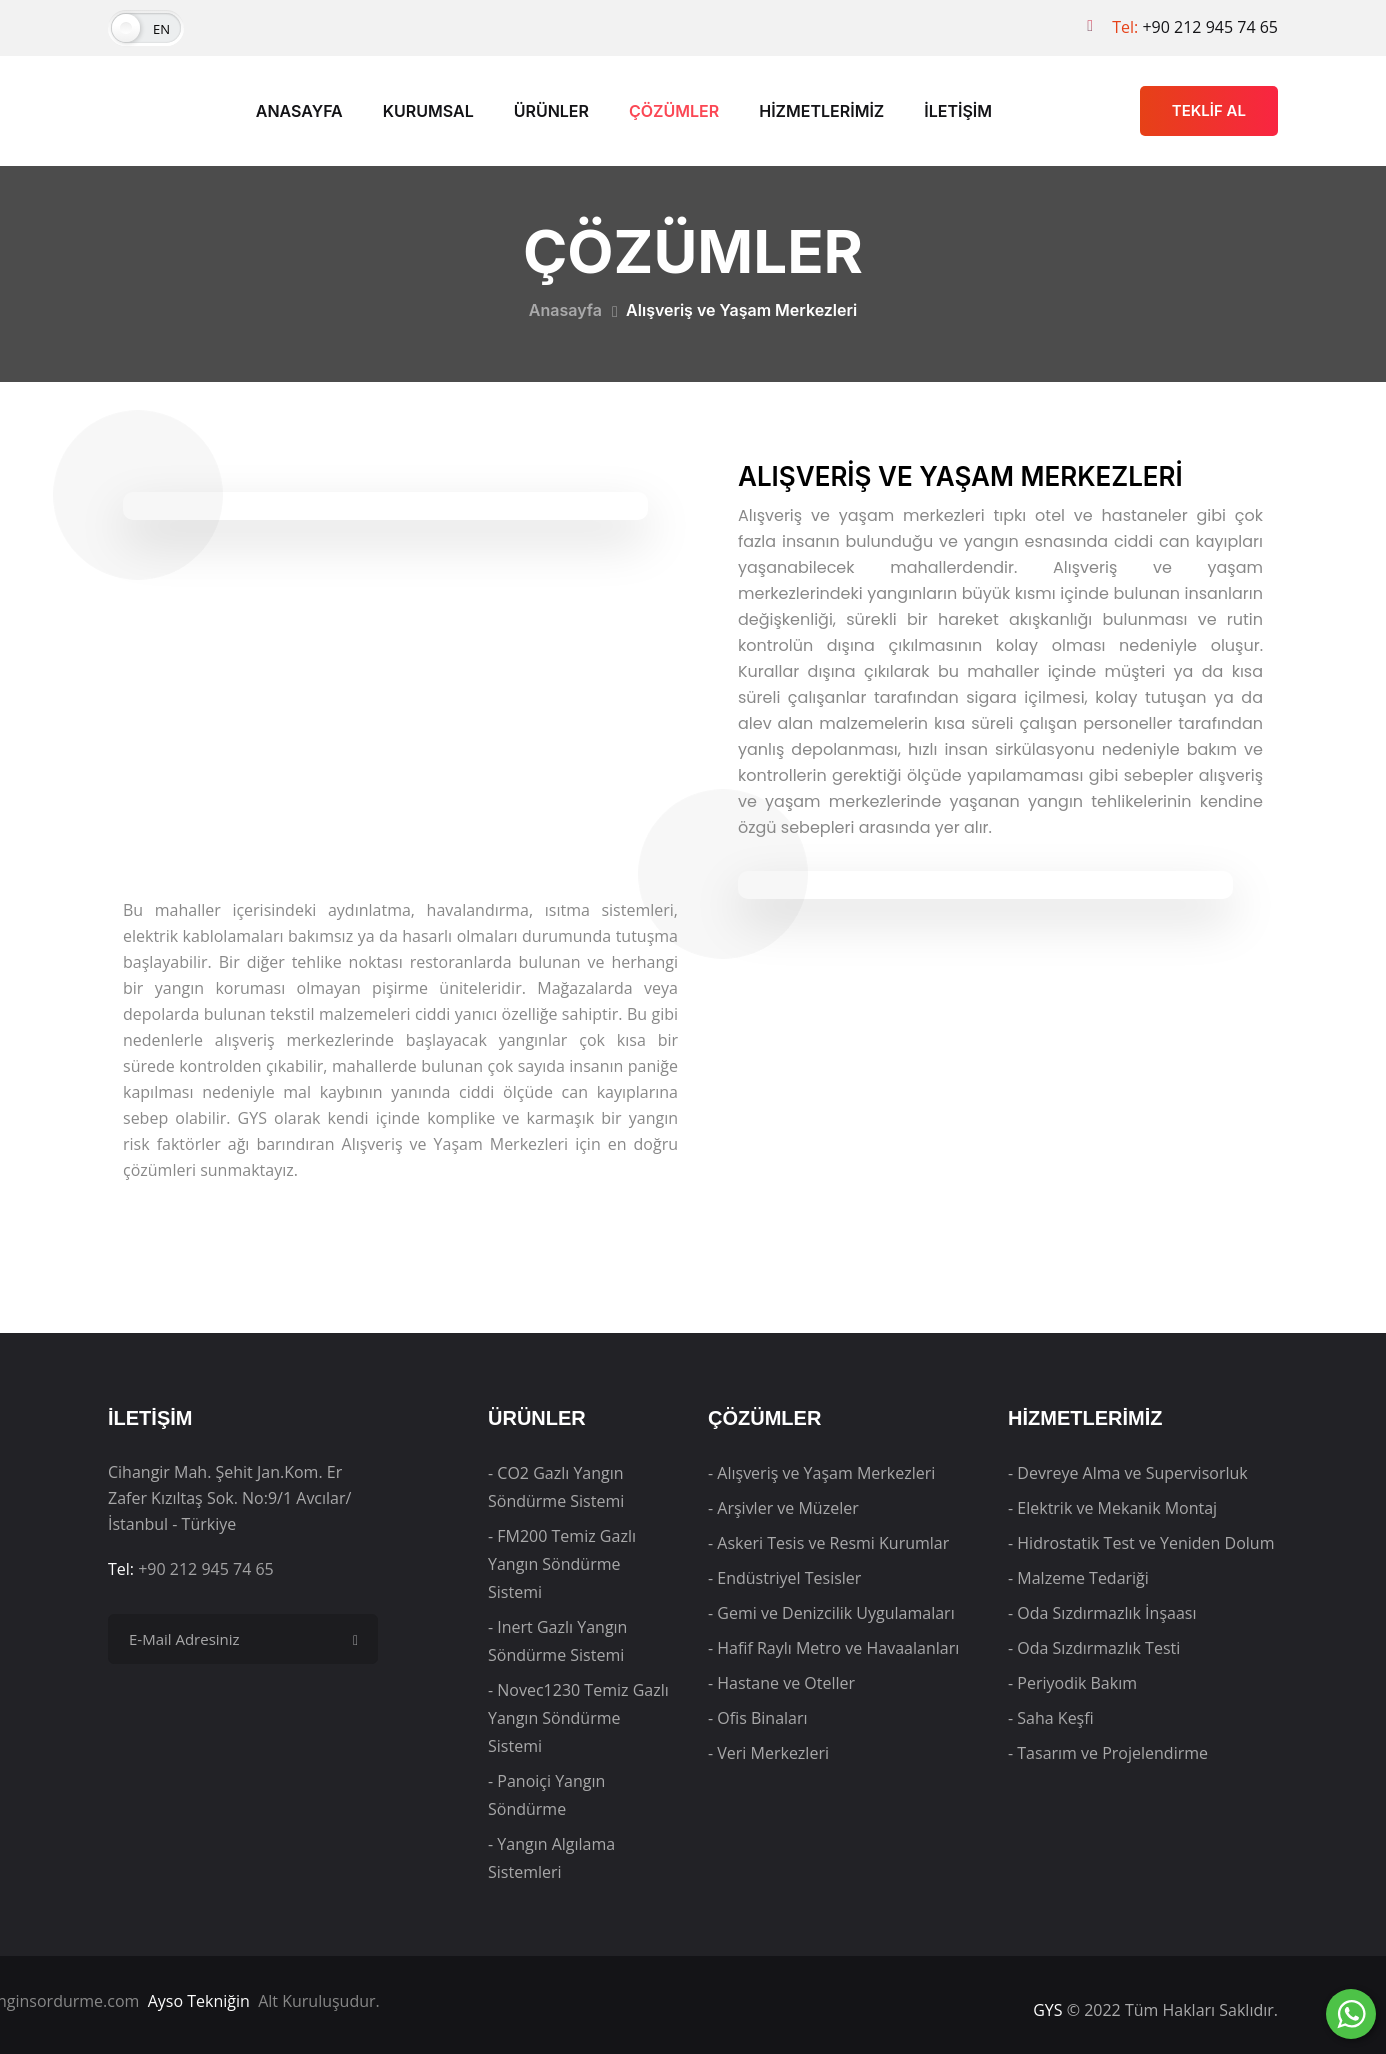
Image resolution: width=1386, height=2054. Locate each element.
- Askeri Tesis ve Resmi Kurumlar (828, 1543)
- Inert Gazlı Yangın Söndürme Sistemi (557, 1641)
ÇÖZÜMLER (674, 111)
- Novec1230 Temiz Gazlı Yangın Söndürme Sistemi (578, 1718)
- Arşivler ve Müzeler (783, 1508)
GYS (1047, 2010)
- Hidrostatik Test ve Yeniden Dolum (1141, 1543)
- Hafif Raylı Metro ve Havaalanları (833, 1648)
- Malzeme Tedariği (1078, 1578)
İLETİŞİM (958, 111)
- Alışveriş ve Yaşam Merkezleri (821, 1473)
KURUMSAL (428, 111)
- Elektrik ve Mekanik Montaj (1112, 1508)
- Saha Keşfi (1051, 1718)
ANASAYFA (299, 111)
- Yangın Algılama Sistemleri (551, 1858)
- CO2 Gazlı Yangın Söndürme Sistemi (556, 1487)
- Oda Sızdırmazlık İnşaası (1102, 1613)
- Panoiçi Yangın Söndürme (546, 1795)
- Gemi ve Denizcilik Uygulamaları (831, 1613)
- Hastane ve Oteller (781, 1683)
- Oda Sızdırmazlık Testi (1094, 1648)
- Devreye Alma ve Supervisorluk (1128, 1473)
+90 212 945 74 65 (1210, 27)
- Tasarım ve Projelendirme (1108, 1753)
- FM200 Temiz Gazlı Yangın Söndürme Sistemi (562, 1564)
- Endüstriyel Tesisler (784, 1578)
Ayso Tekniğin (199, 2001)
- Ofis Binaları (758, 1718)
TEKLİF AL (1209, 110)
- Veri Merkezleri (768, 1753)
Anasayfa (565, 310)
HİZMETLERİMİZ (821, 111)
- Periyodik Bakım (1072, 1683)
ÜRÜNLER (551, 111)
